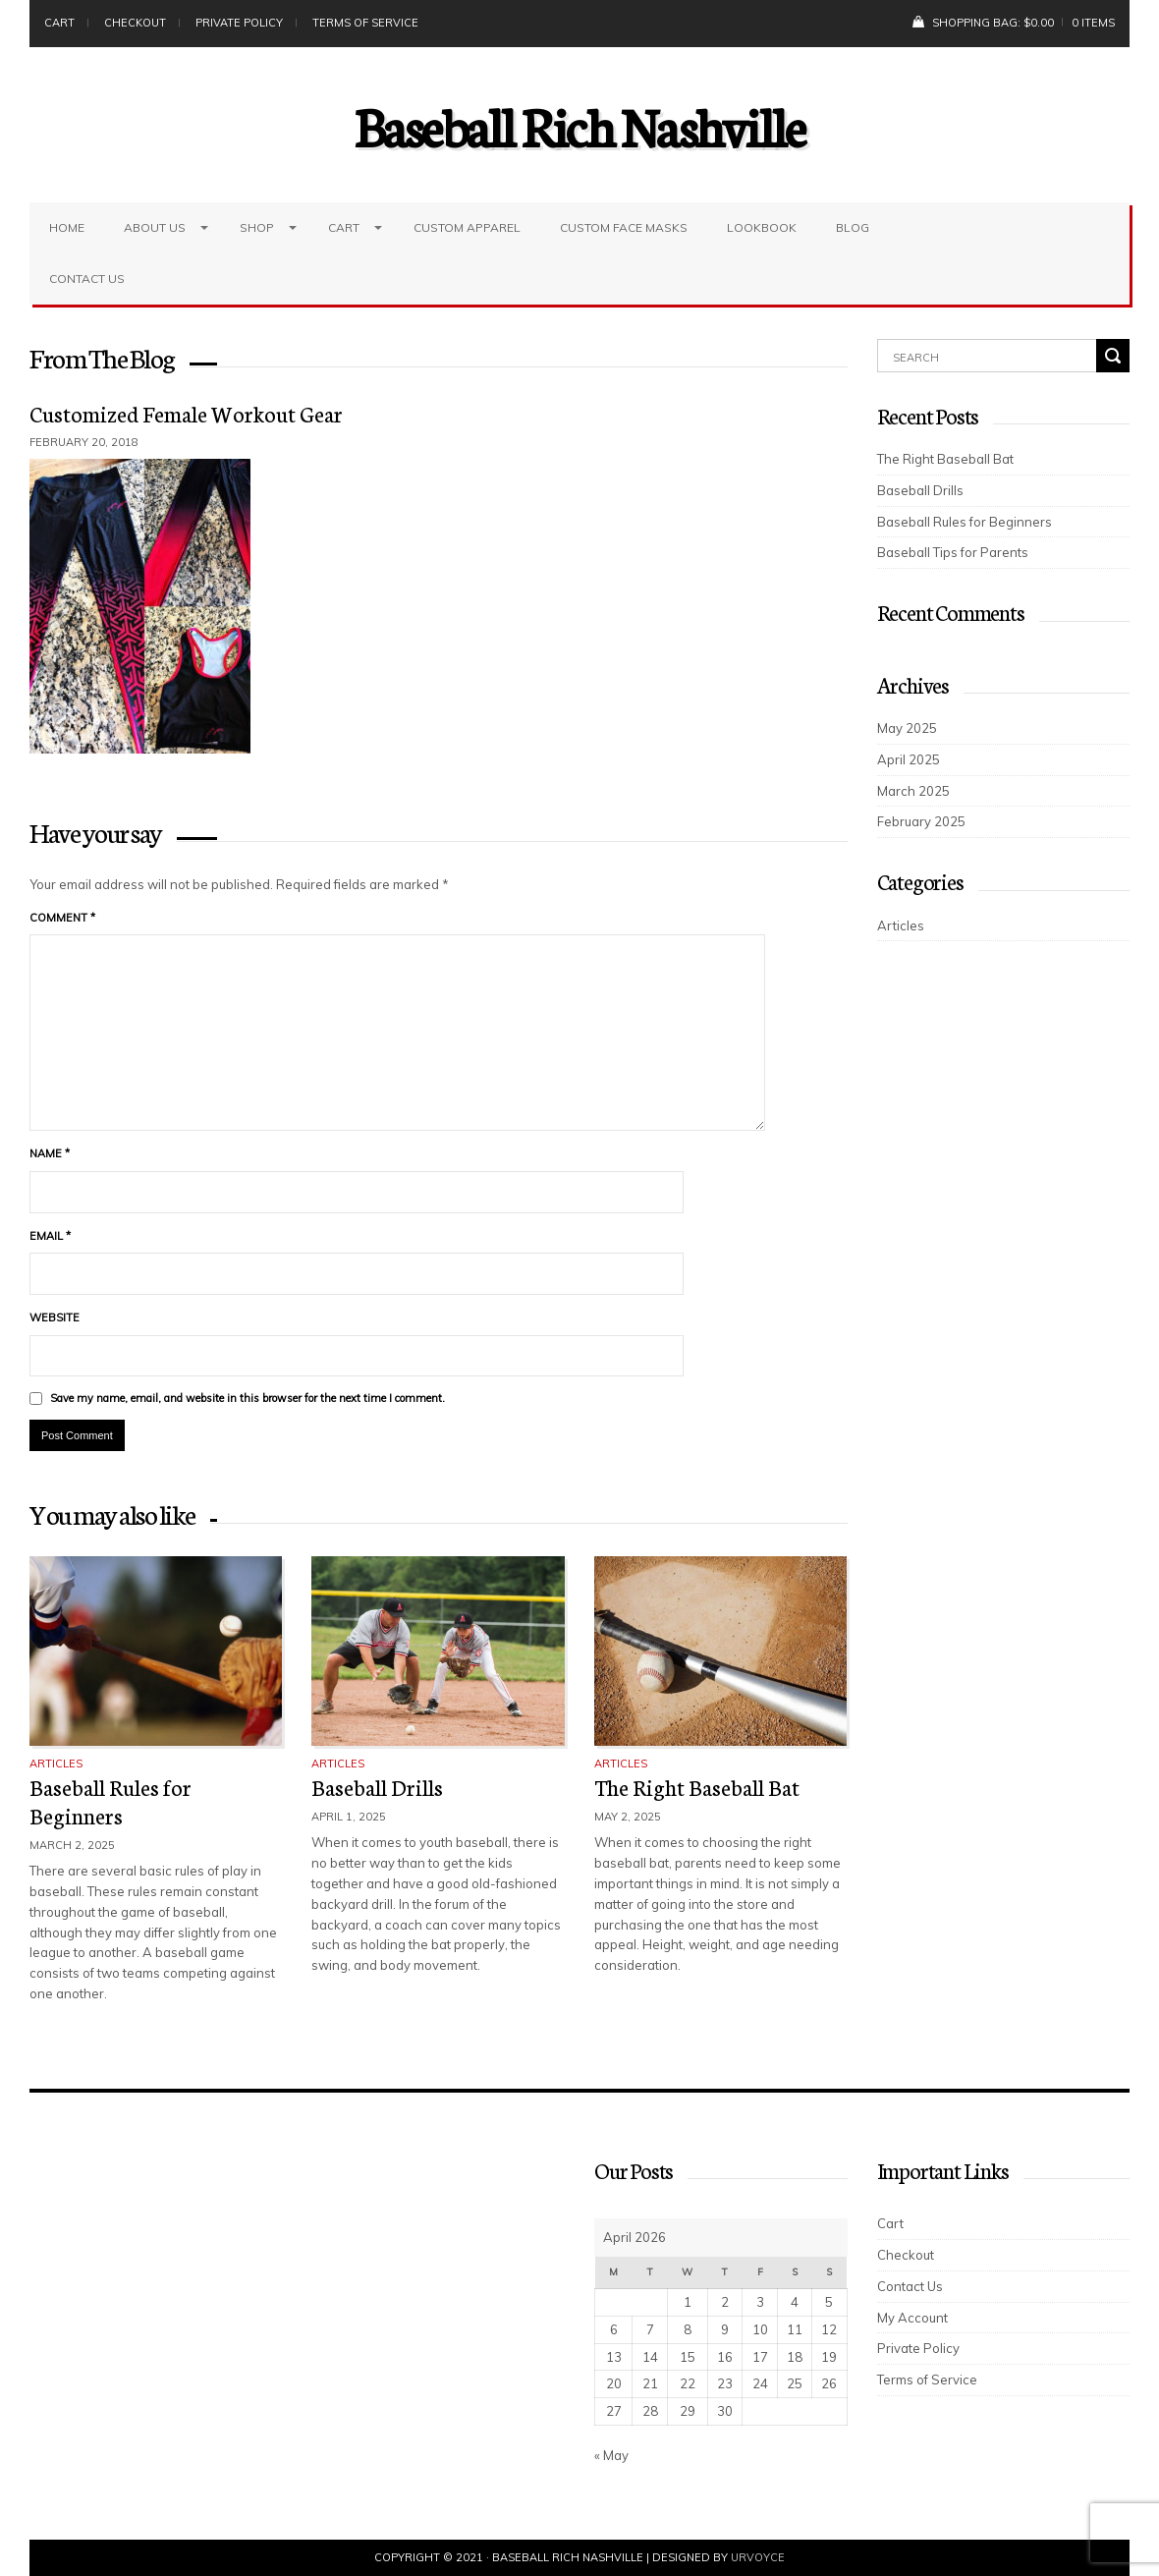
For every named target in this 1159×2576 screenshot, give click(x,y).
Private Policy (239, 22)
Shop (257, 227)
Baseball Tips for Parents (952, 552)
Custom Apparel (467, 227)
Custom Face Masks (624, 227)
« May (611, 2455)
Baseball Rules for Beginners (110, 1800)
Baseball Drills (377, 1786)
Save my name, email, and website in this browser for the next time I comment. (247, 1398)
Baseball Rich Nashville (580, 124)
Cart (59, 22)
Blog (852, 227)
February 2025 (921, 821)
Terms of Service (365, 22)
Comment (62, 917)
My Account (912, 2317)
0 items (1093, 22)
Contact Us (87, 278)
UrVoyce (758, 2557)
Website (54, 1317)
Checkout (135, 22)
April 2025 (908, 759)
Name (49, 1153)
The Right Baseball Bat (697, 1786)
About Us (155, 227)
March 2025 (913, 791)
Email (50, 1236)
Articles (56, 1763)
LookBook (762, 227)
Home (66, 227)
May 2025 (907, 728)
